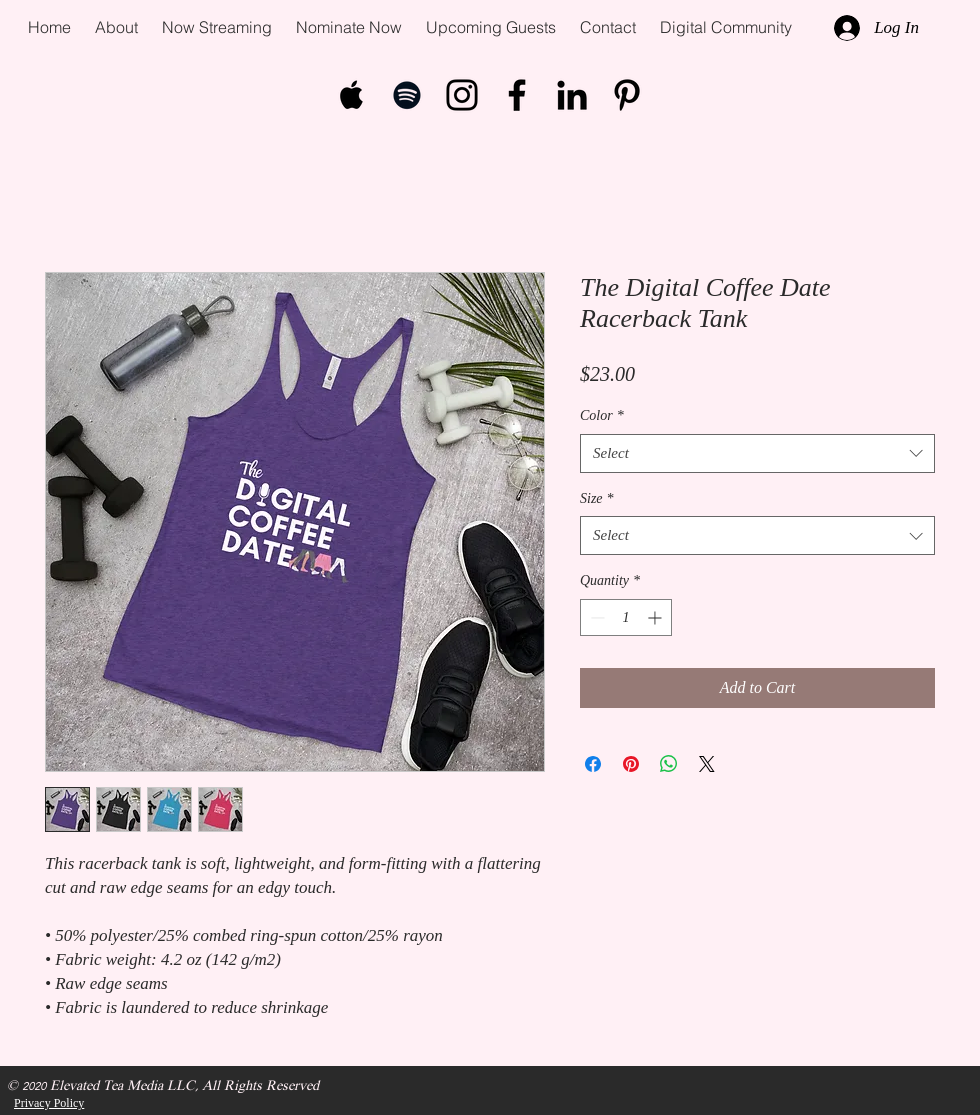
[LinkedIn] (572, 95)
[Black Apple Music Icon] (352, 95)
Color (602, 415)
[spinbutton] (626, 617)
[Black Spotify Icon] (407, 95)
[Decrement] (595, 617)
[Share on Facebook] (593, 764)
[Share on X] (707, 764)
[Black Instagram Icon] (462, 95)
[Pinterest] (627, 95)
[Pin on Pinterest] (631, 764)
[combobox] (757, 453)
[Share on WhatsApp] (669, 764)
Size (597, 498)
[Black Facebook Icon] (517, 95)
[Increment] (656, 617)
